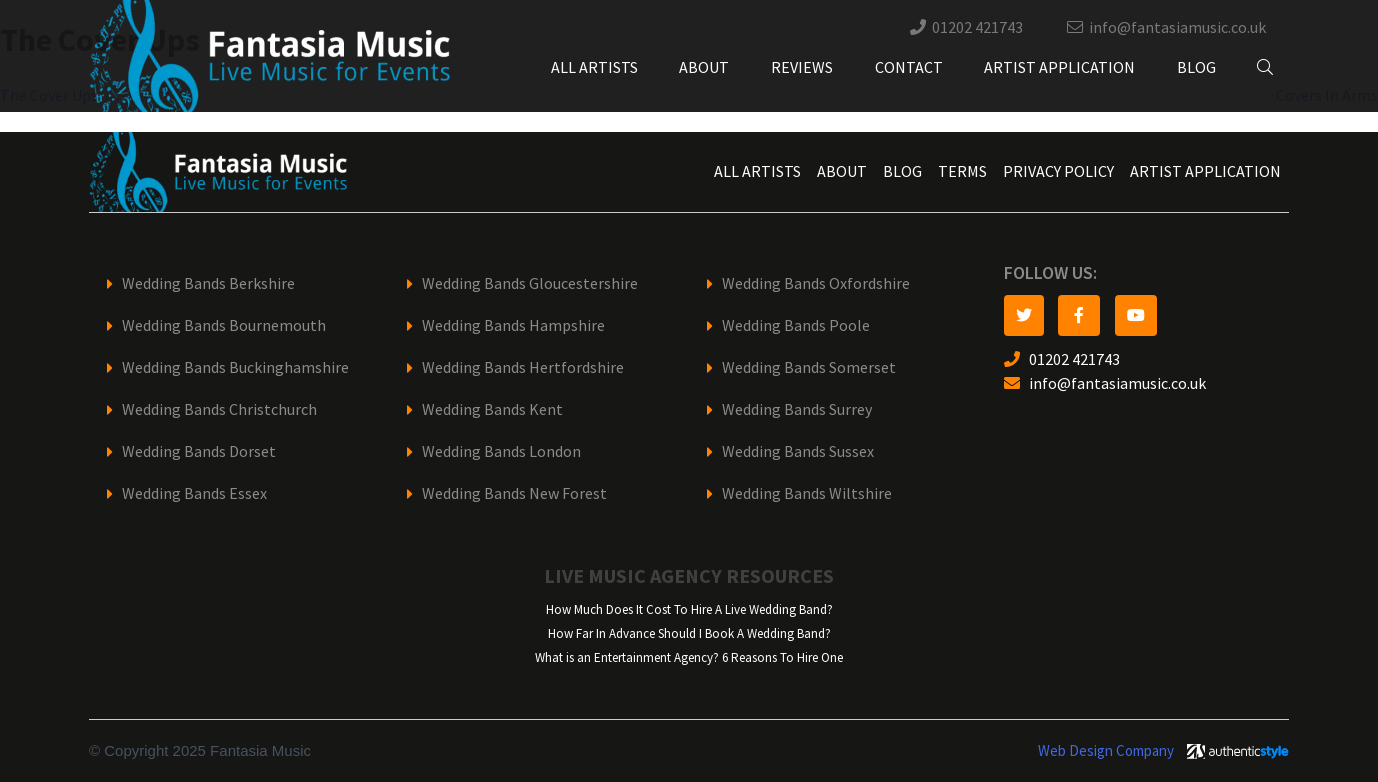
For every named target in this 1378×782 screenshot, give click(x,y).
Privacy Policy (1058, 171)
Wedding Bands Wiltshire (807, 493)
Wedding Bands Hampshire (513, 325)
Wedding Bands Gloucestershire (530, 283)
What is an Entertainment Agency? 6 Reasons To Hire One (689, 657)
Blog (1196, 67)
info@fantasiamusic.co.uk (1177, 27)
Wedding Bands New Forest (514, 493)
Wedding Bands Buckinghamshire (235, 367)
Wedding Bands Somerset (809, 367)
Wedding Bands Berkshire (208, 283)
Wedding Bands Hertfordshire (523, 367)
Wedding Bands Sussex (798, 451)
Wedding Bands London (501, 451)
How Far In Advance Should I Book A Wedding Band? (689, 633)
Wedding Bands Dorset (199, 451)
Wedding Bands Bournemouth (224, 325)
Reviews (802, 67)
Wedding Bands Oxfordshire (816, 283)
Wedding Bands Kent (492, 409)
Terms (962, 171)
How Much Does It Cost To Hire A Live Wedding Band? (689, 609)
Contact (909, 67)
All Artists (594, 67)
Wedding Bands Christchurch (219, 409)
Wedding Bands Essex (194, 493)
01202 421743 (977, 27)
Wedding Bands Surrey (797, 409)
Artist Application (1059, 67)
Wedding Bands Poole (796, 325)
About (704, 67)
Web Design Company (1106, 751)
